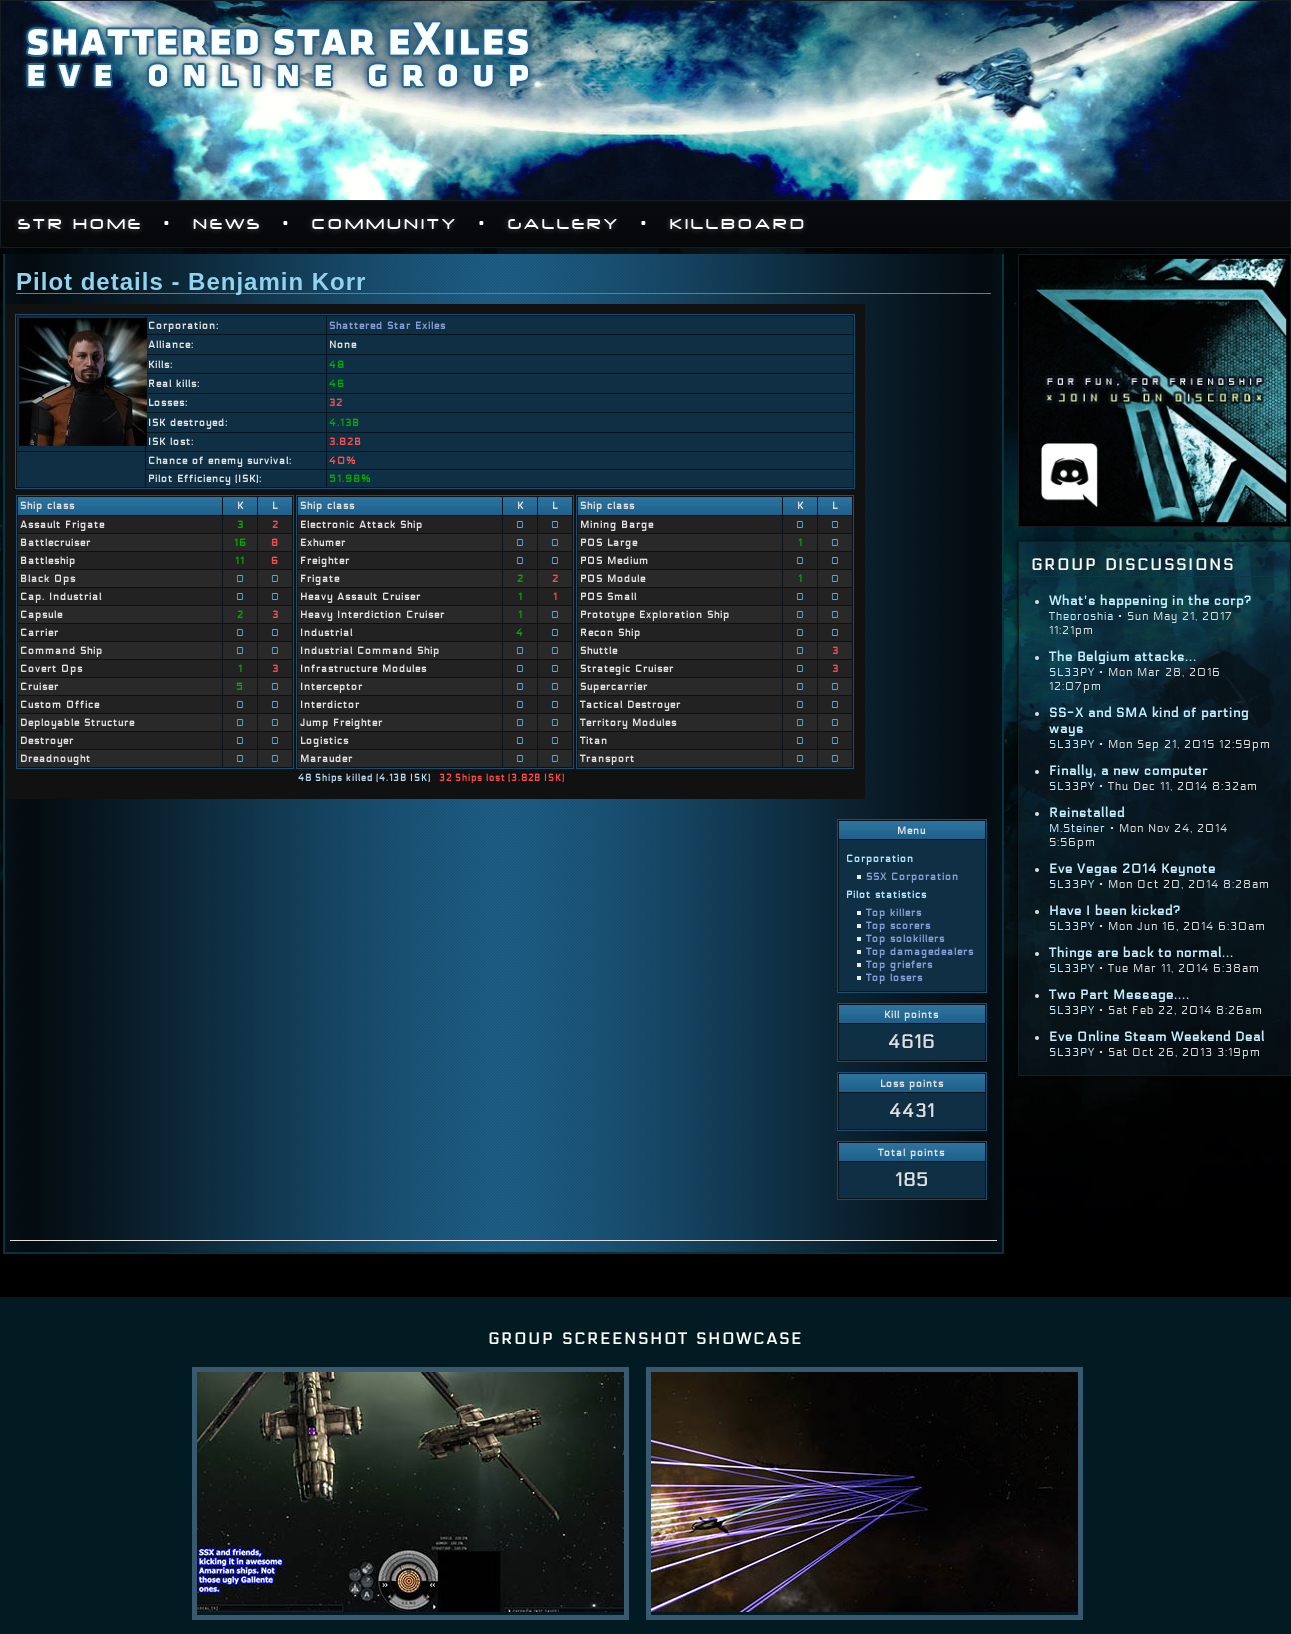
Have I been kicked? (1115, 911)
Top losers (894, 977)
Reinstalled (1087, 813)
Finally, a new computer (1128, 771)
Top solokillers (905, 938)
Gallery (564, 224)
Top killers (894, 912)
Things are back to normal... (1141, 953)
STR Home (80, 224)
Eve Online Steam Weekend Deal (1157, 1037)
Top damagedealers (920, 951)
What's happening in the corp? (1150, 601)
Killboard (738, 224)
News (227, 224)
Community (385, 224)
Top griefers (899, 964)
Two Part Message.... (1119, 995)
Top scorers (898, 925)
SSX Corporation (912, 876)
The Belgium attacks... (1123, 657)
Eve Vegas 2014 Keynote (1132, 869)
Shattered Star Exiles (387, 325)
